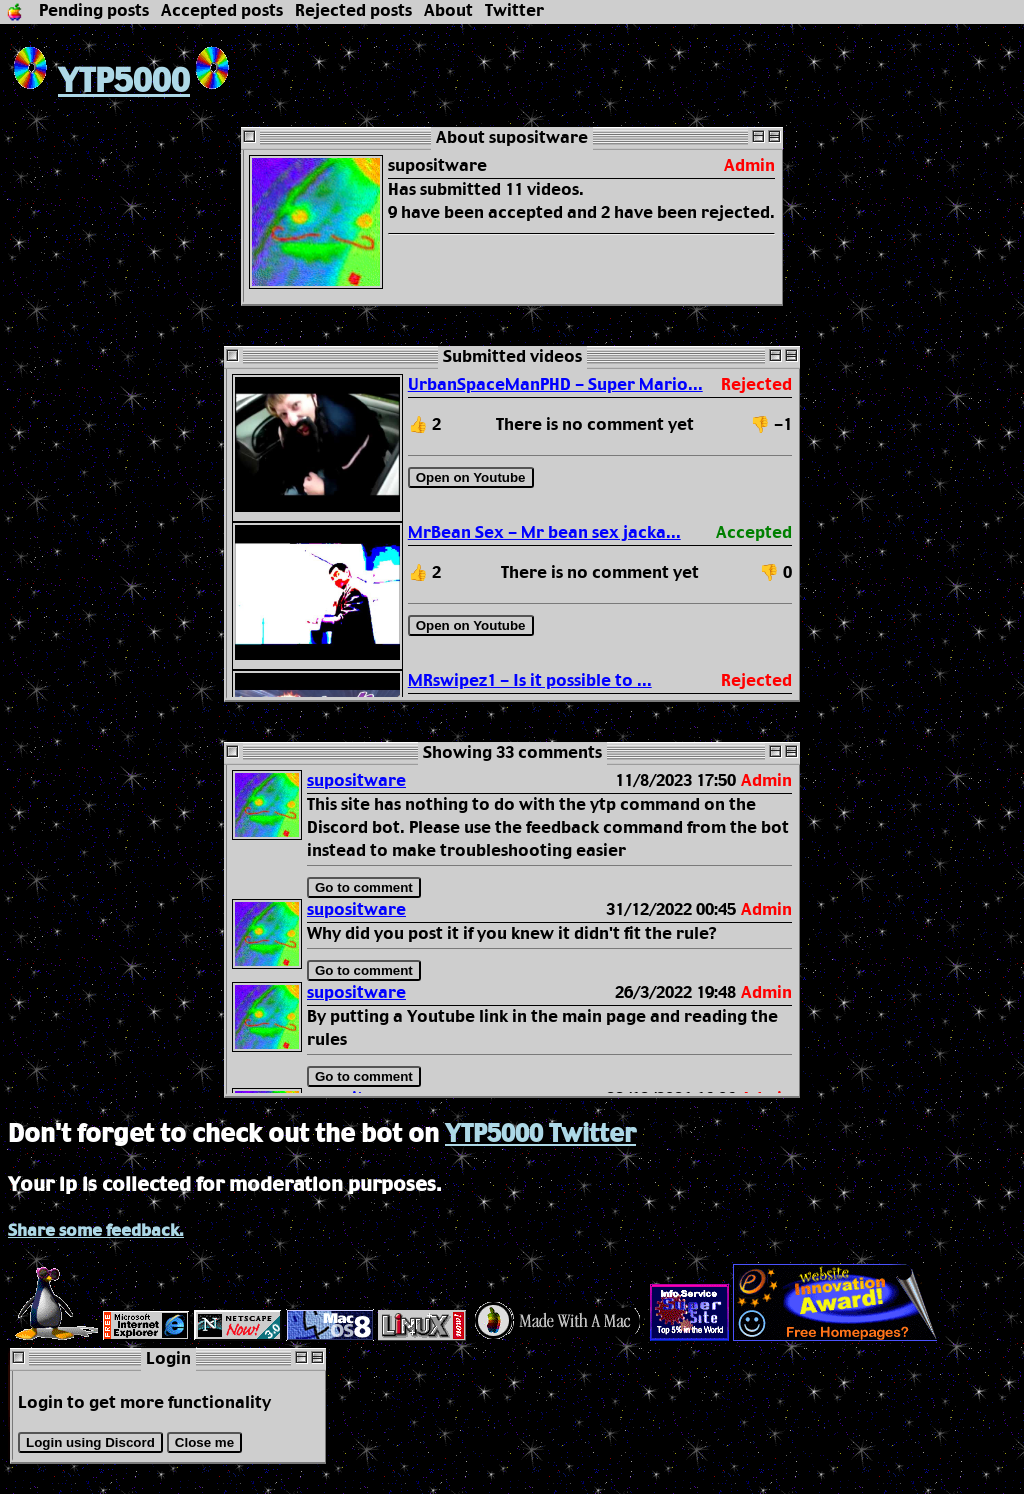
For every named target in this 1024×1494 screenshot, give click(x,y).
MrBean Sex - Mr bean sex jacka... (544, 533)
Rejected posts (353, 11)
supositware (356, 781)
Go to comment (364, 887)
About (448, 11)
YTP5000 (99, 82)
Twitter (514, 11)
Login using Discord (90, 1442)
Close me (204, 1442)
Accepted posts (222, 11)
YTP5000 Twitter (540, 1135)
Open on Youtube (471, 477)
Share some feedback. (96, 1231)
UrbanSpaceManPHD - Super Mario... (555, 385)
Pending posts (94, 11)
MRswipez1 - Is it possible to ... (530, 681)
